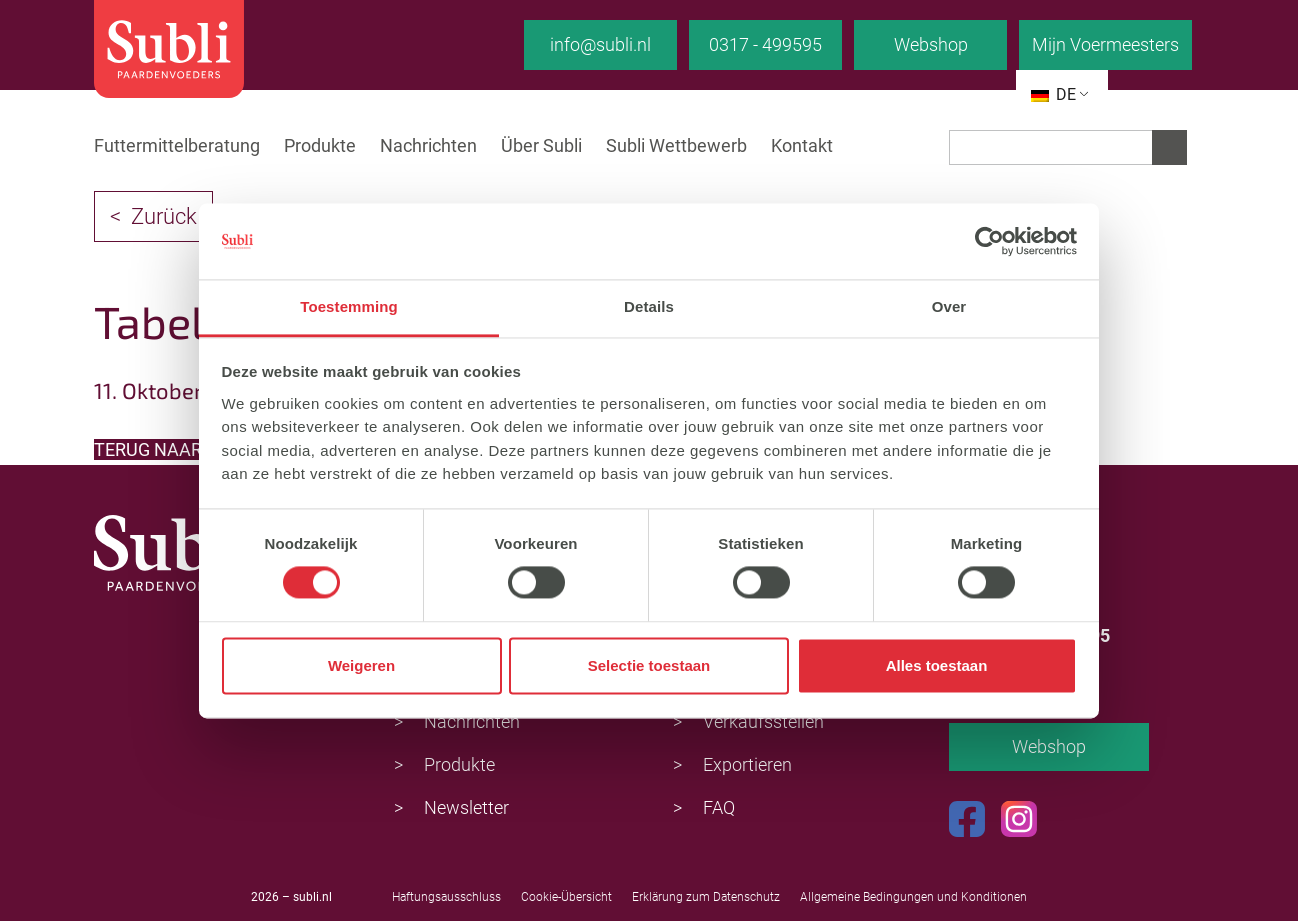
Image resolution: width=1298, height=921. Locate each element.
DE (1053, 94)
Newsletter (466, 807)
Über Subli (541, 145)
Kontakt (802, 145)
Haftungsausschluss (446, 897)
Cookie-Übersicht (566, 897)
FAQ (719, 807)
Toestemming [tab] (349, 307)
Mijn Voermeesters (1105, 44)
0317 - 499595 (765, 44)
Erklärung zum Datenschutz (706, 897)
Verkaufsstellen (763, 721)
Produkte (320, 145)
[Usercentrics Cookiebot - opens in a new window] (989, 241)
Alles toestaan (937, 665)
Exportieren (747, 764)
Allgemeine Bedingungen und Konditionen (913, 897)
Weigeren (361, 665)
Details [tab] (649, 307)
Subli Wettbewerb (676, 145)
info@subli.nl (600, 44)
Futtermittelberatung (177, 145)
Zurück (164, 216)
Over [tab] (949, 307)
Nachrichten (428, 145)
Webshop (931, 44)
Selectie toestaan (649, 665)
